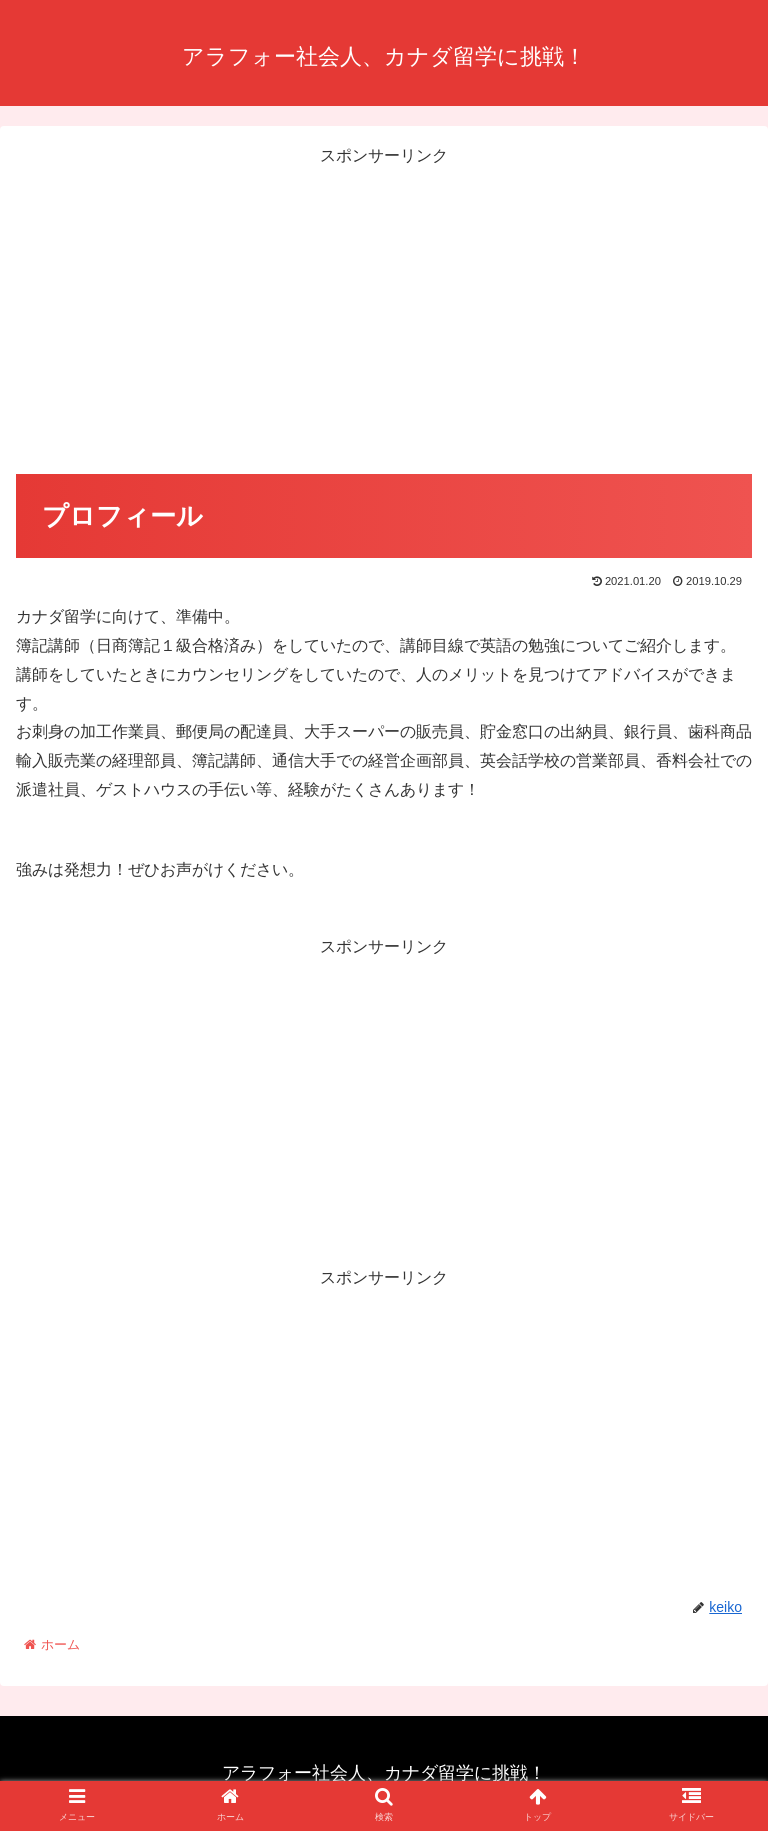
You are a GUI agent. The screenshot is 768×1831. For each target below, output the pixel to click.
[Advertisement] (384, 311)
